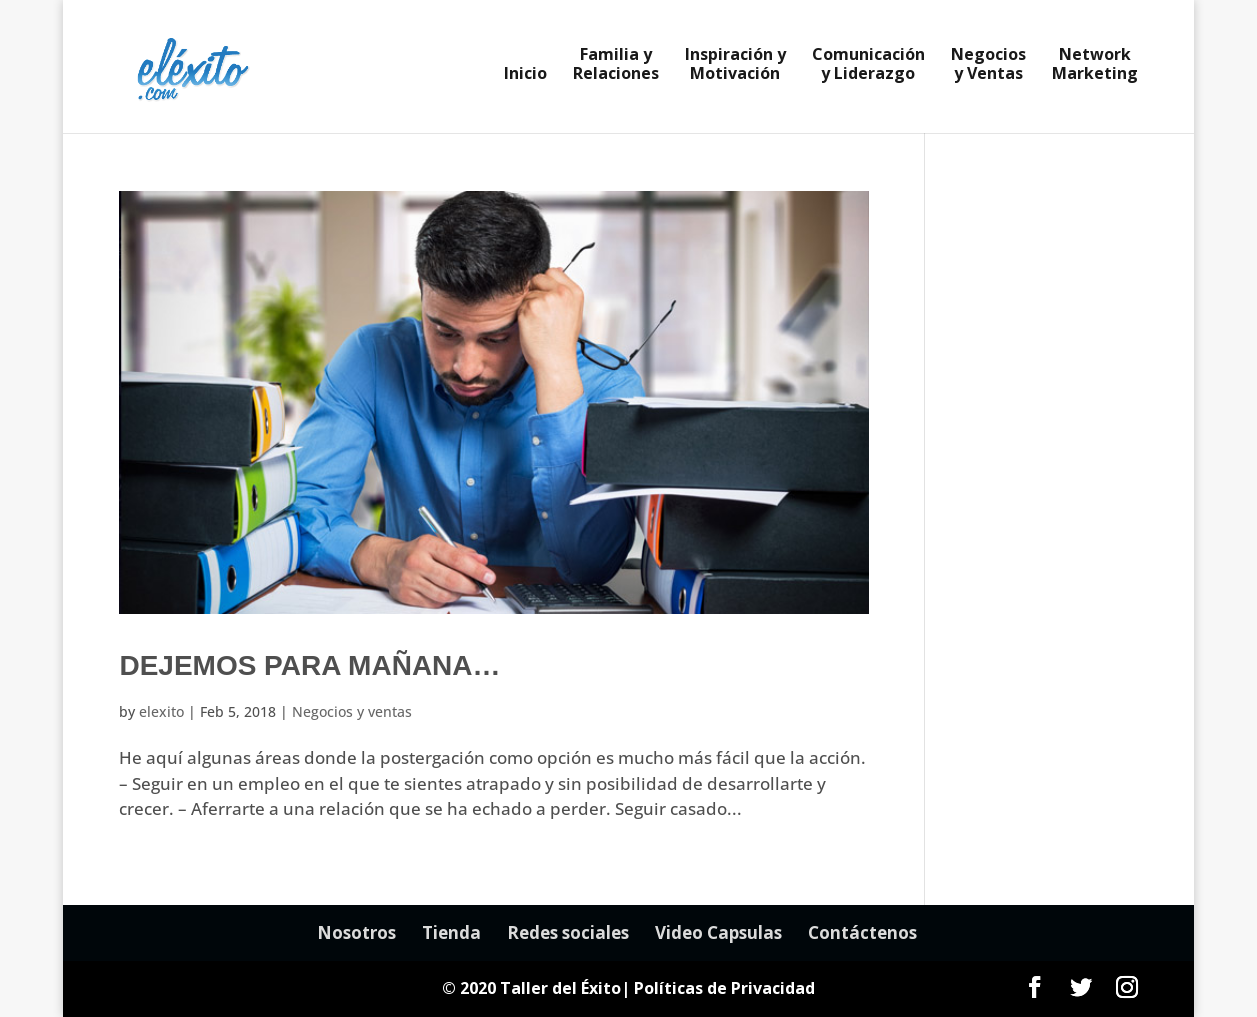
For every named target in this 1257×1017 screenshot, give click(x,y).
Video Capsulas (718, 932)
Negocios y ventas (352, 711)
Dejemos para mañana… (309, 665)
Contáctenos (862, 932)
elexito (161, 711)
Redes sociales (568, 932)
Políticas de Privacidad (724, 988)
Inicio (525, 75)
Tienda (451, 932)
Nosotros (356, 932)
